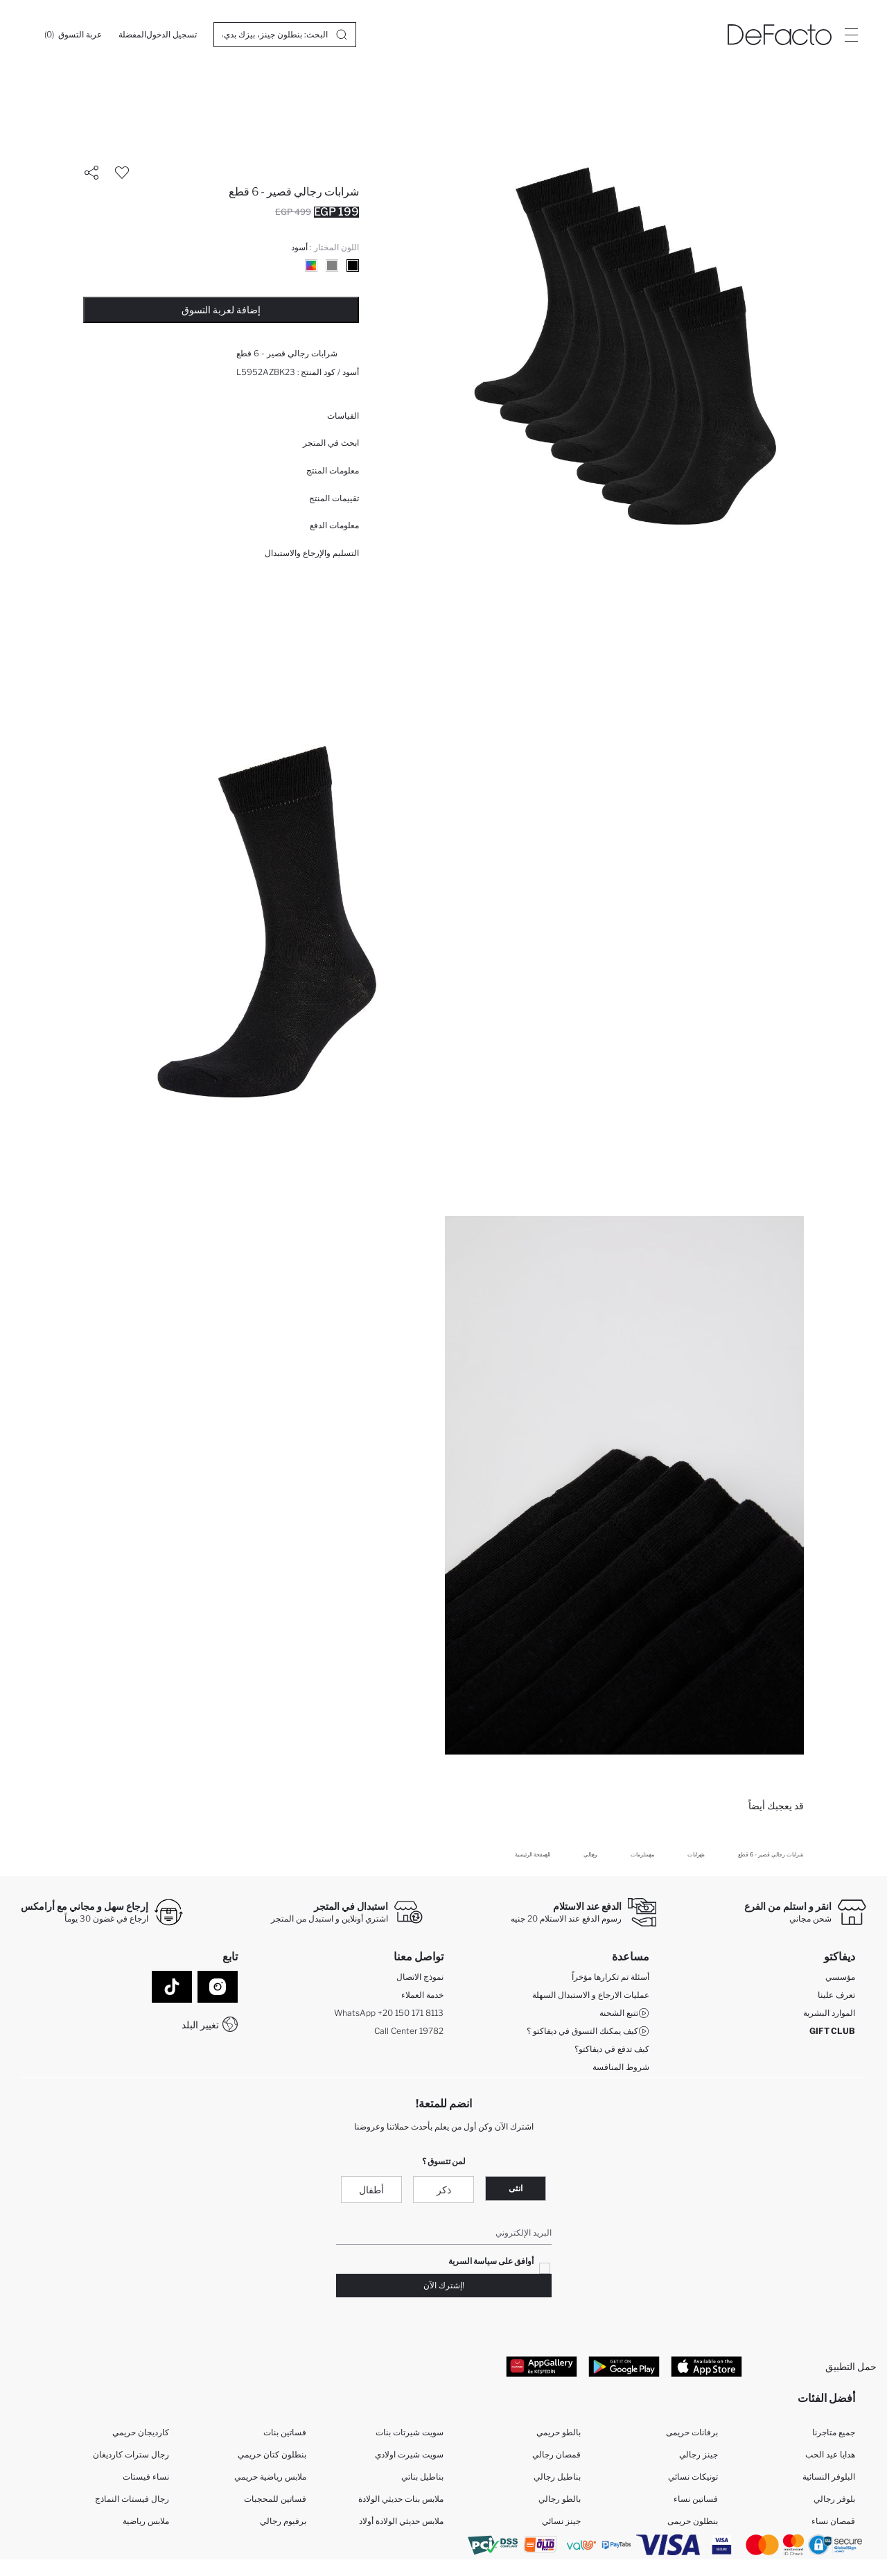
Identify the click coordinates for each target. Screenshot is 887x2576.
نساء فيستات (146, 2476)
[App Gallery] (541, 2366)
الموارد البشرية (829, 2013)
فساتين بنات (284, 2432)
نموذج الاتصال (420, 1977)
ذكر (444, 2189)
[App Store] (706, 2366)
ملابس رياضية (146, 2521)
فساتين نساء (696, 2499)
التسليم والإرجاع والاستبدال (312, 553)
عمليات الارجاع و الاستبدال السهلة (590, 1995)
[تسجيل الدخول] (171, 34)
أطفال (371, 2189)
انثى (515, 2188)
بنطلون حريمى (692, 2521)
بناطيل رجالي (557, 2476)
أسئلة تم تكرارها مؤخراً (610, 1977)
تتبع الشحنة (624, 2013)
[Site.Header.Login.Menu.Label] (851, 34)
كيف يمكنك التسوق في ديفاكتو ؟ (588, 2031)
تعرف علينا (836, 1995)
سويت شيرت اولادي (409, 2454)
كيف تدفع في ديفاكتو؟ (611, 2049)
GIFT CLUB (832, 2031)
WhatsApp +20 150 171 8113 (389, 2013)
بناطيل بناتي (422, 2476)
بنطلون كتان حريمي (272, 2454)
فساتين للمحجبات (275, 2499)
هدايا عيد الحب (830, 2454)
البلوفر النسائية (828, 2476)
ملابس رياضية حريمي (270, 2476)
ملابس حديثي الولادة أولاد (401, 2521)
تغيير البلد (200, 2024)
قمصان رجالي (556, 2454)
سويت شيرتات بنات (410, 2432)
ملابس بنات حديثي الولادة (401, 2499)
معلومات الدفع (334, 525)
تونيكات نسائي (693, 2476)
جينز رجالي (698, 2454)
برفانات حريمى (692, 2432)
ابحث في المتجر (331, 442)
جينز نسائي (561, 2521)
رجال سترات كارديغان (131, 2454)
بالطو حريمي (558, 2432)
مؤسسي (840, 1977)
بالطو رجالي (559, 2499)
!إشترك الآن (443, 2285)
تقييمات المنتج (334, 498)
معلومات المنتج (332, 470)
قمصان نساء (833, 2521)
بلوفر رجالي (834, 2499)
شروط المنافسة (620, 2067)
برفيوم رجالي (283, 2521)
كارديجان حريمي (140, 2432)
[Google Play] (624, 2366)
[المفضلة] (132, 34)
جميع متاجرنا (833, 2432)
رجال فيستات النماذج (132, 2499)
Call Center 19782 (409, 2031)
